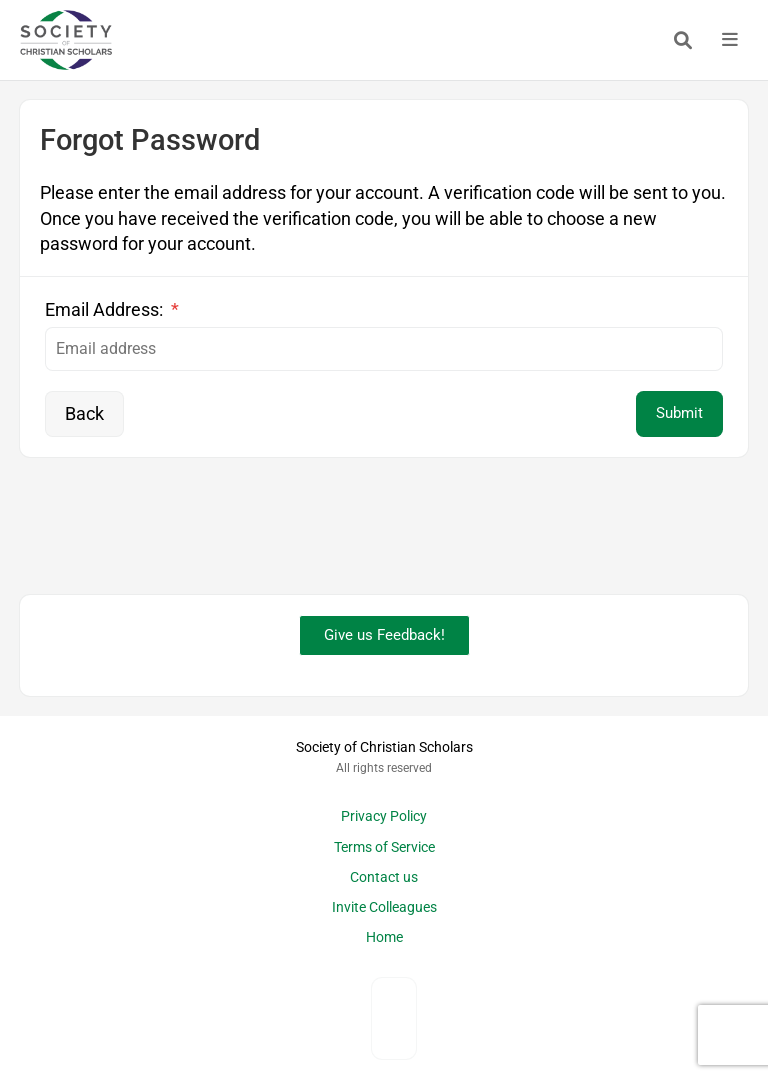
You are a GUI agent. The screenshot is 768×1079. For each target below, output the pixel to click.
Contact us (384, 877)
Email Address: (112, 309)
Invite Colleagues (384, 907)
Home (384, 937)
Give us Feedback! (384, 635)
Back (84, 413)
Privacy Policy (384, 816)
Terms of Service (384, 847)
